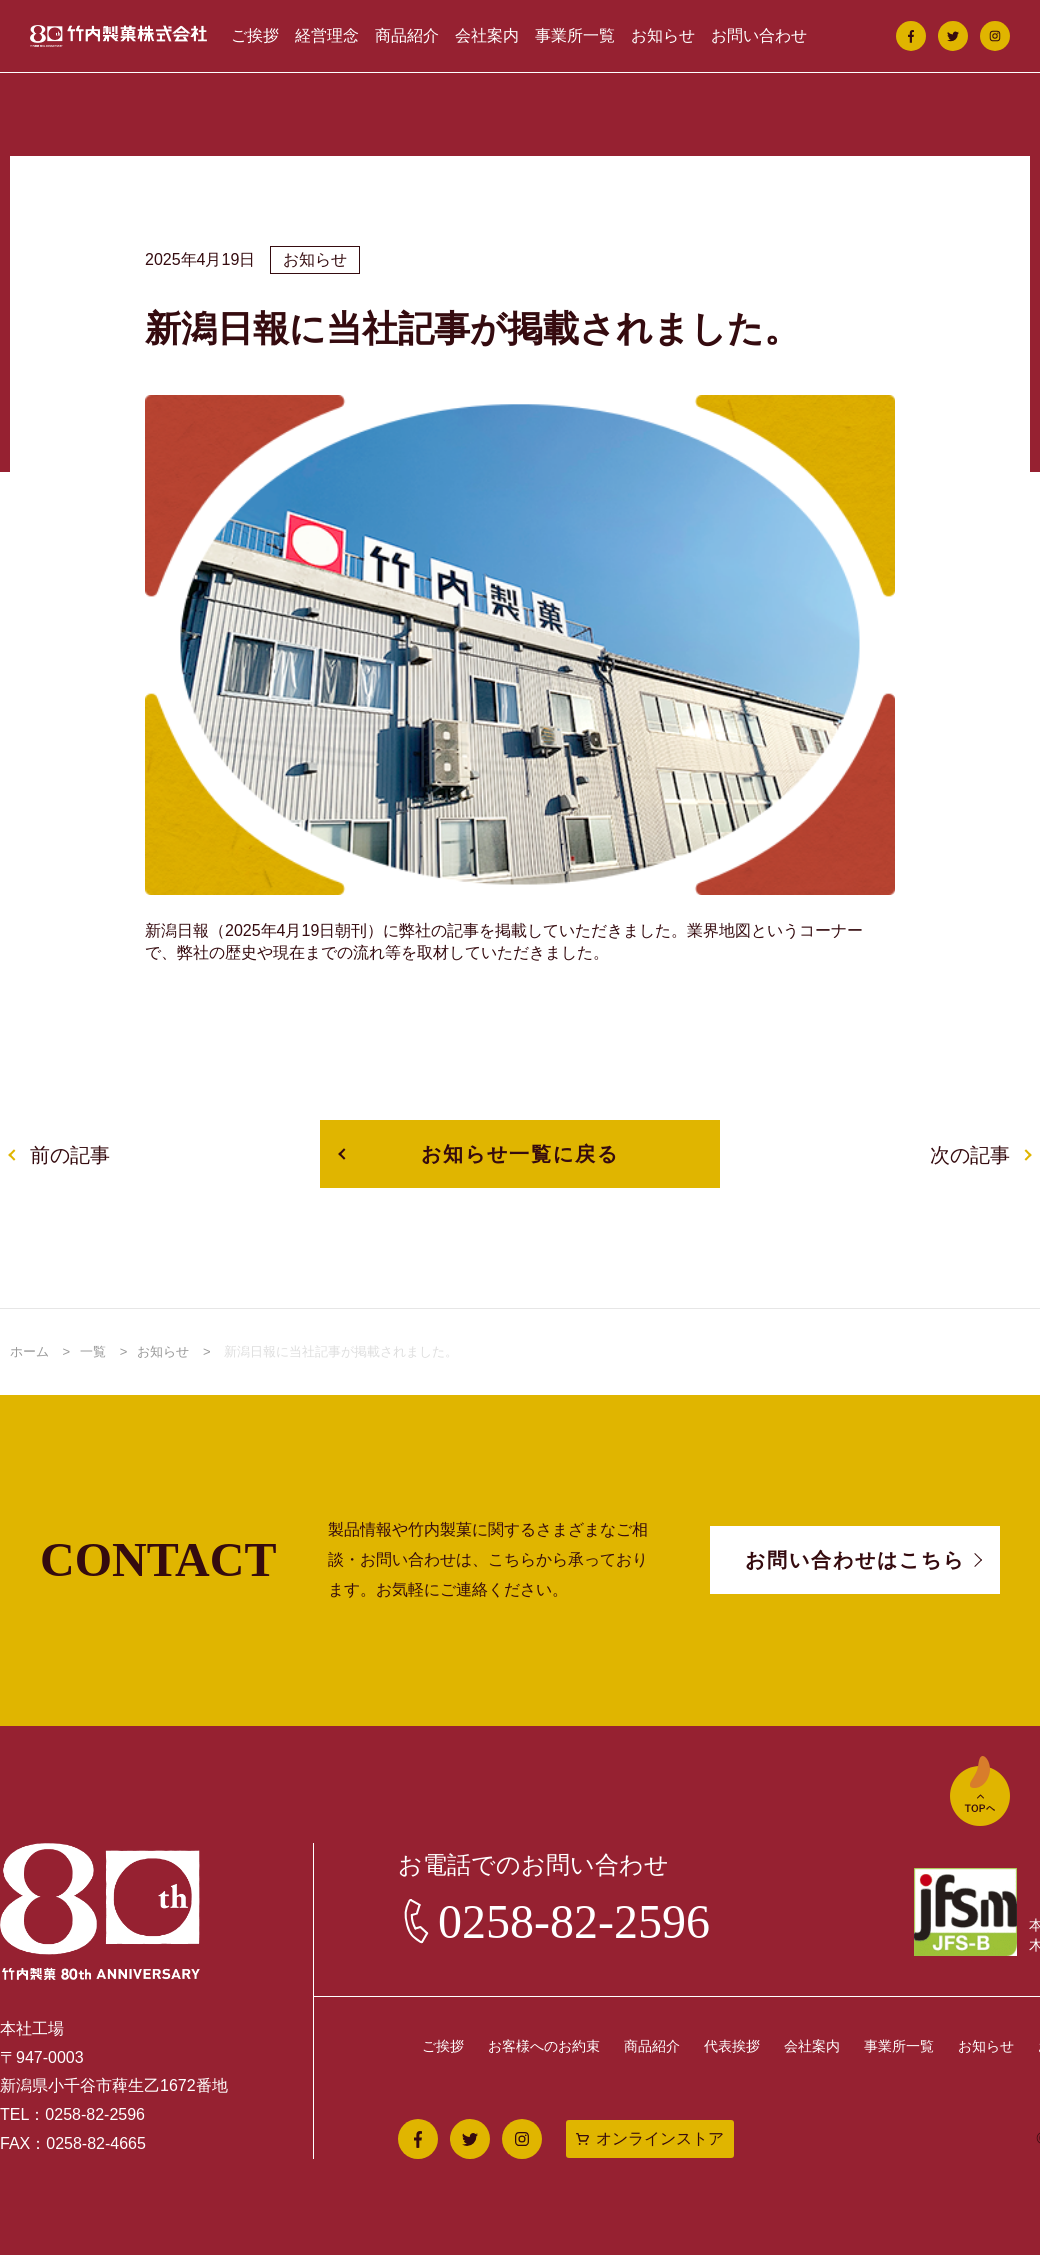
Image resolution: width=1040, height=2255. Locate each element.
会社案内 (487, 35)
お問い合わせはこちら (855, 1560)
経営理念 (327, 35)
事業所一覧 (575, 35)
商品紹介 (407, 35)
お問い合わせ (759, 35)
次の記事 (970, 1155)
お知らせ (663, 35)
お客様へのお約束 (544, 2046)
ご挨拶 (255, 35)
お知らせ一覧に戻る (520, 1154)
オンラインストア (660, 2138)
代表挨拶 (732, 2046)
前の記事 (70, 1155)
